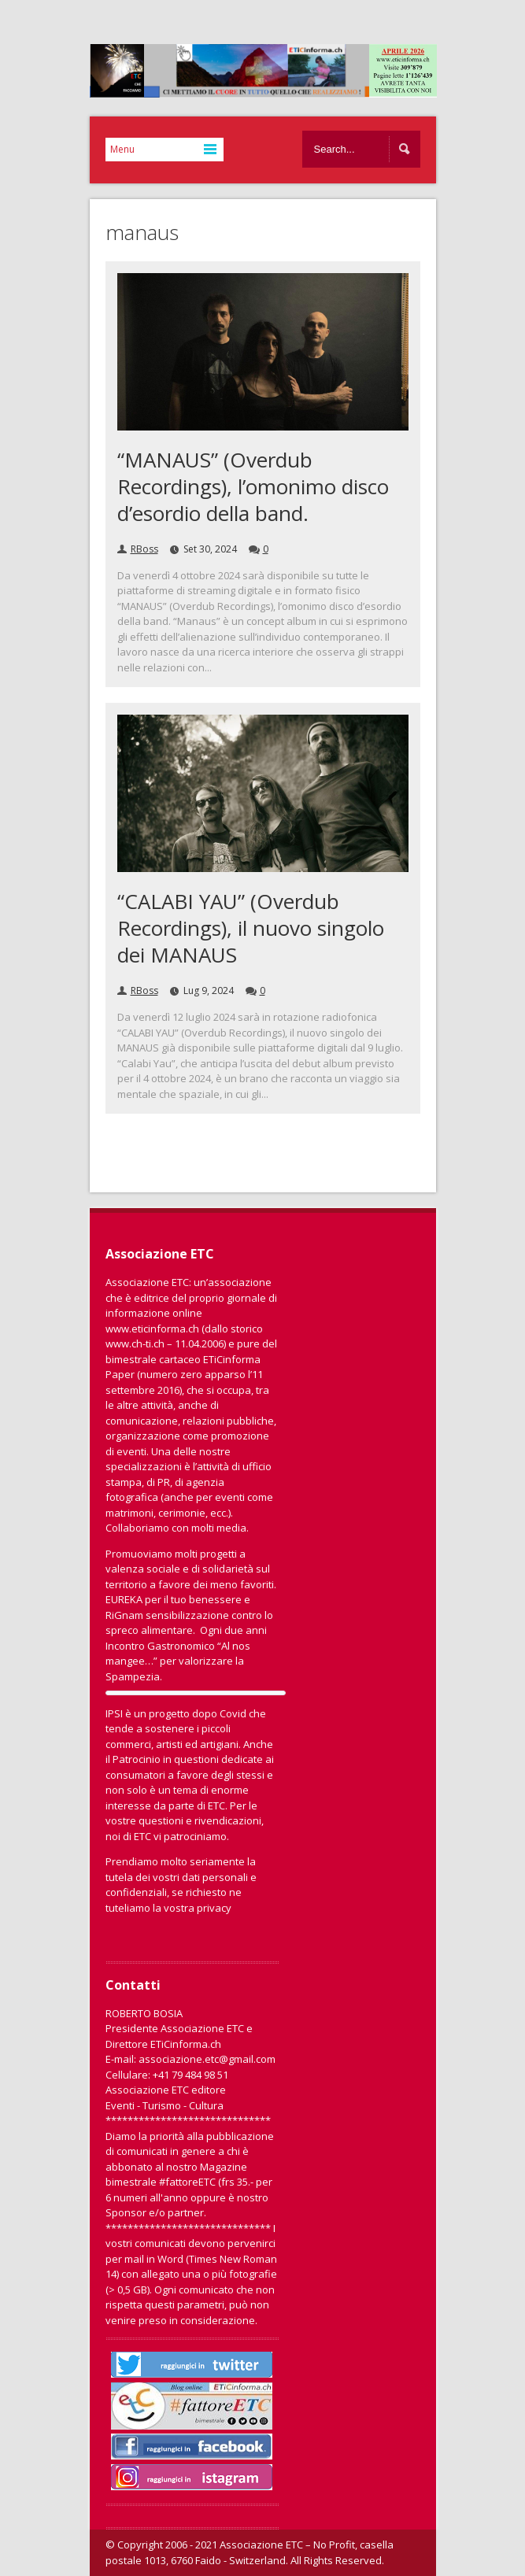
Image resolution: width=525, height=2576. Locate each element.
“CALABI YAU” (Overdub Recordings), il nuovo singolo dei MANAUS (250, 928)
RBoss (144, 549)
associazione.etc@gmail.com (207, 2059)
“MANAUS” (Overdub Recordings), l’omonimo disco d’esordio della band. (253, 486)
